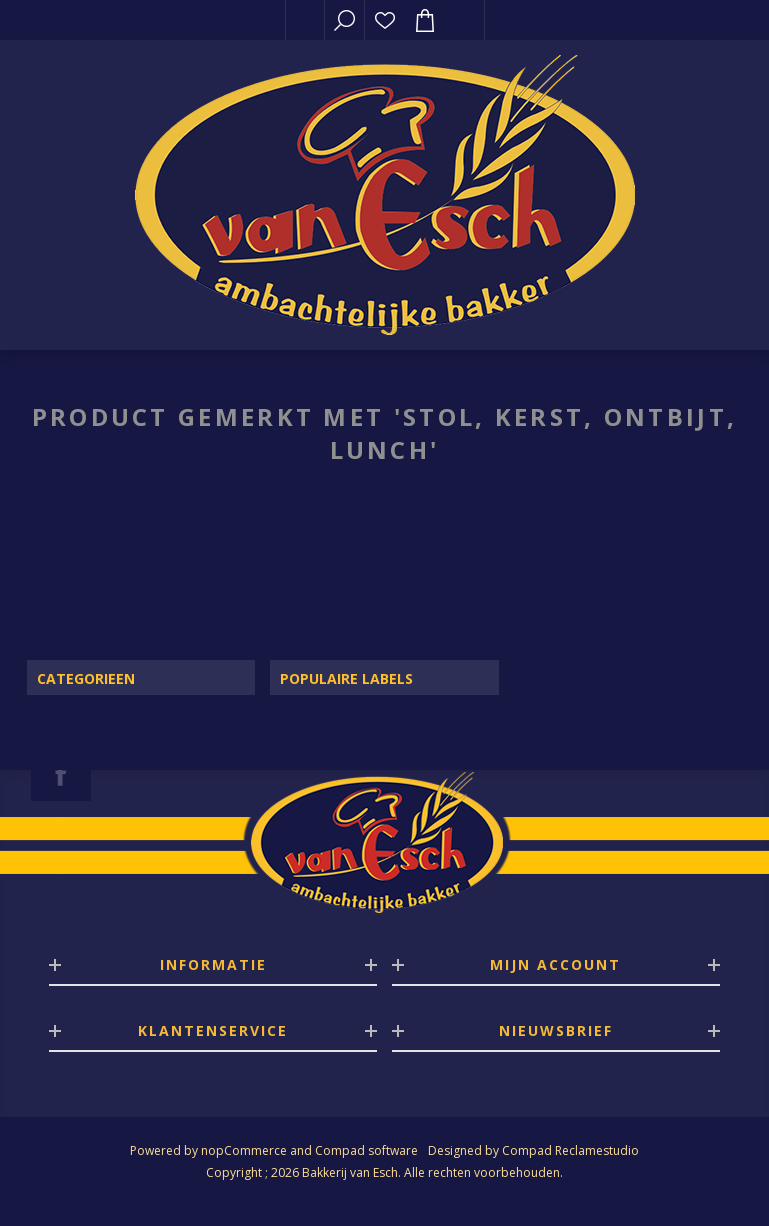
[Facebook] (61, 774)
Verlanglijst (385, 20)
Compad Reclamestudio (570, 1150)
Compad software (366, 1150)
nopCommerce (244, 1150)
